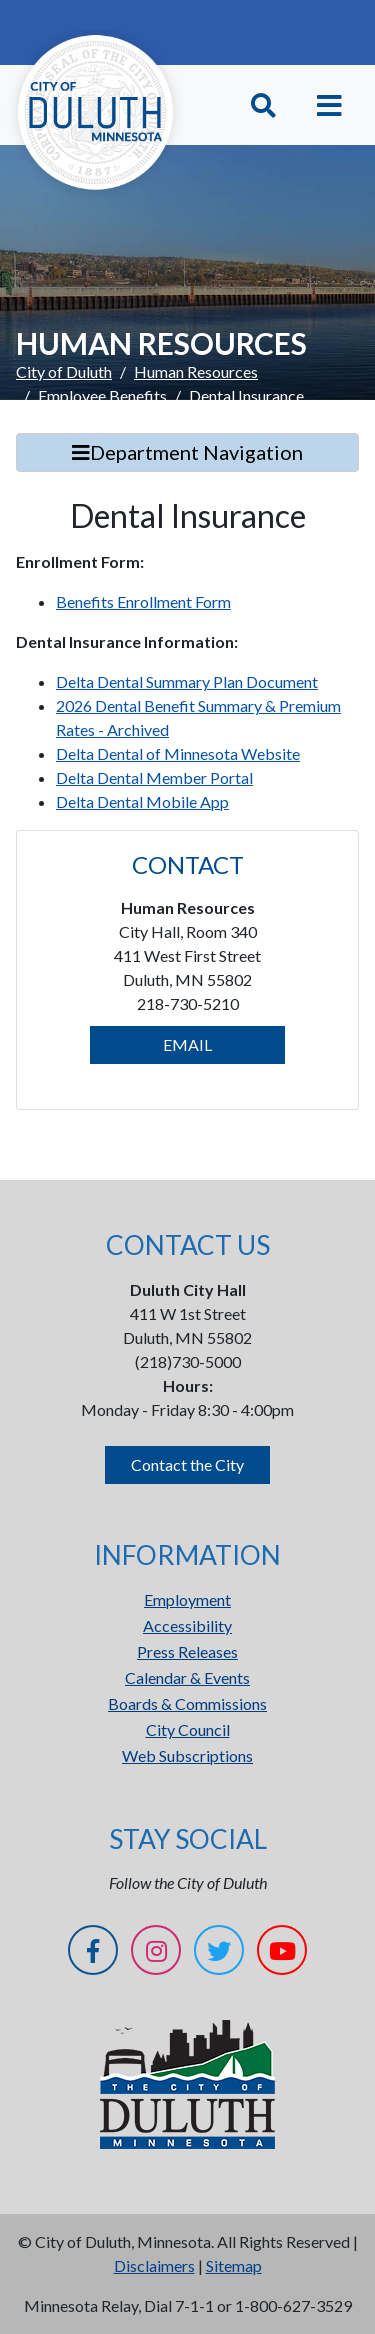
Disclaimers (154, 2265)
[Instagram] (156, 1953)
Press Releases (187, 1651)
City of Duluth (64, 371)
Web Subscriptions (187, 1755)
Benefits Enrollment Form (143, 601)
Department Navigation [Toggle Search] (187, 452)
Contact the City (187, 1464)
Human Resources (196, 371)
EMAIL (187, 1044)
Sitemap (234, 2265)
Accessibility (187, 1625)
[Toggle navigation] (329, 105)
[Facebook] (93, 1953)
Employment (187, 1599)
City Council (188, 1729)
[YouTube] (282, 1953)
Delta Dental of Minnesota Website (178, 753)
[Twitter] (219, 1953)
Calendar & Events (187, 1677)
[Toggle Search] (263, 105)
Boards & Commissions (187, 1703)
